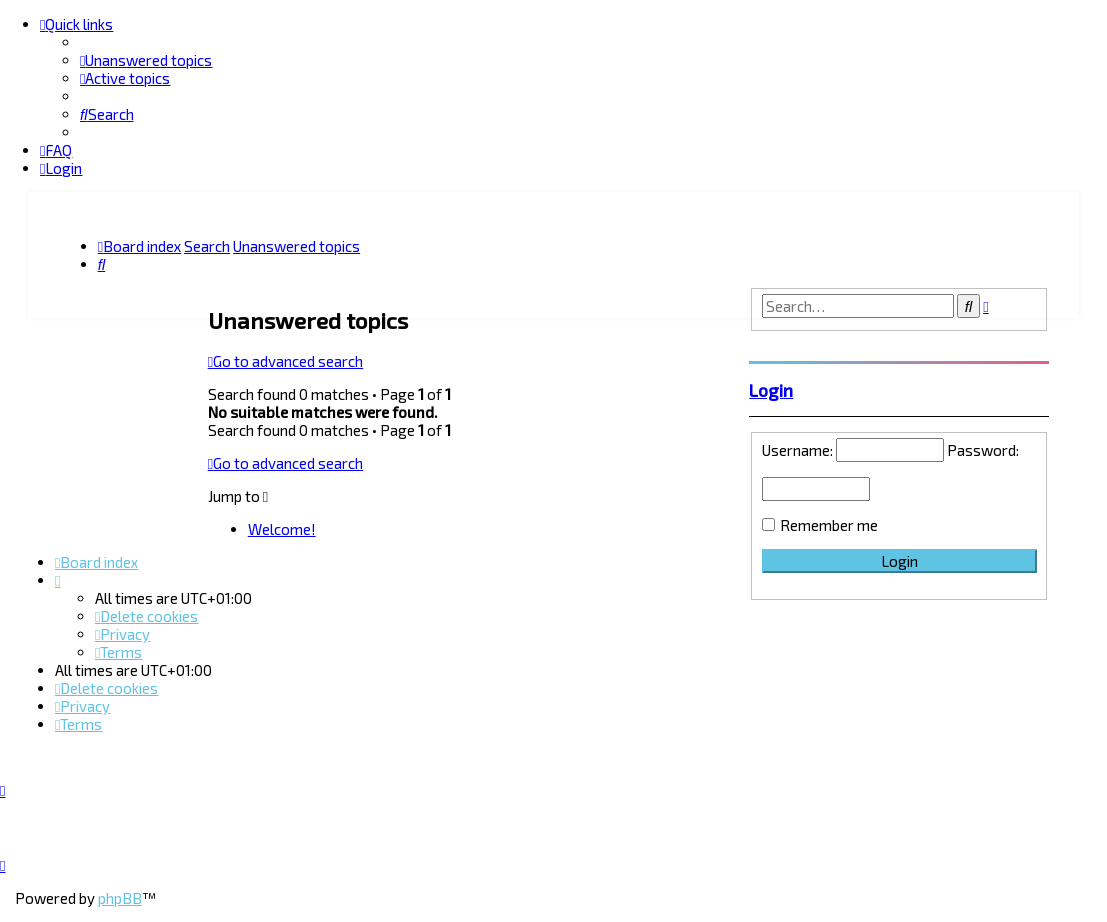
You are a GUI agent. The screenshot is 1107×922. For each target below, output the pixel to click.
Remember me (829, 524)
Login (771, 389)
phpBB (120, 898)
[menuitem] (146, 60)
